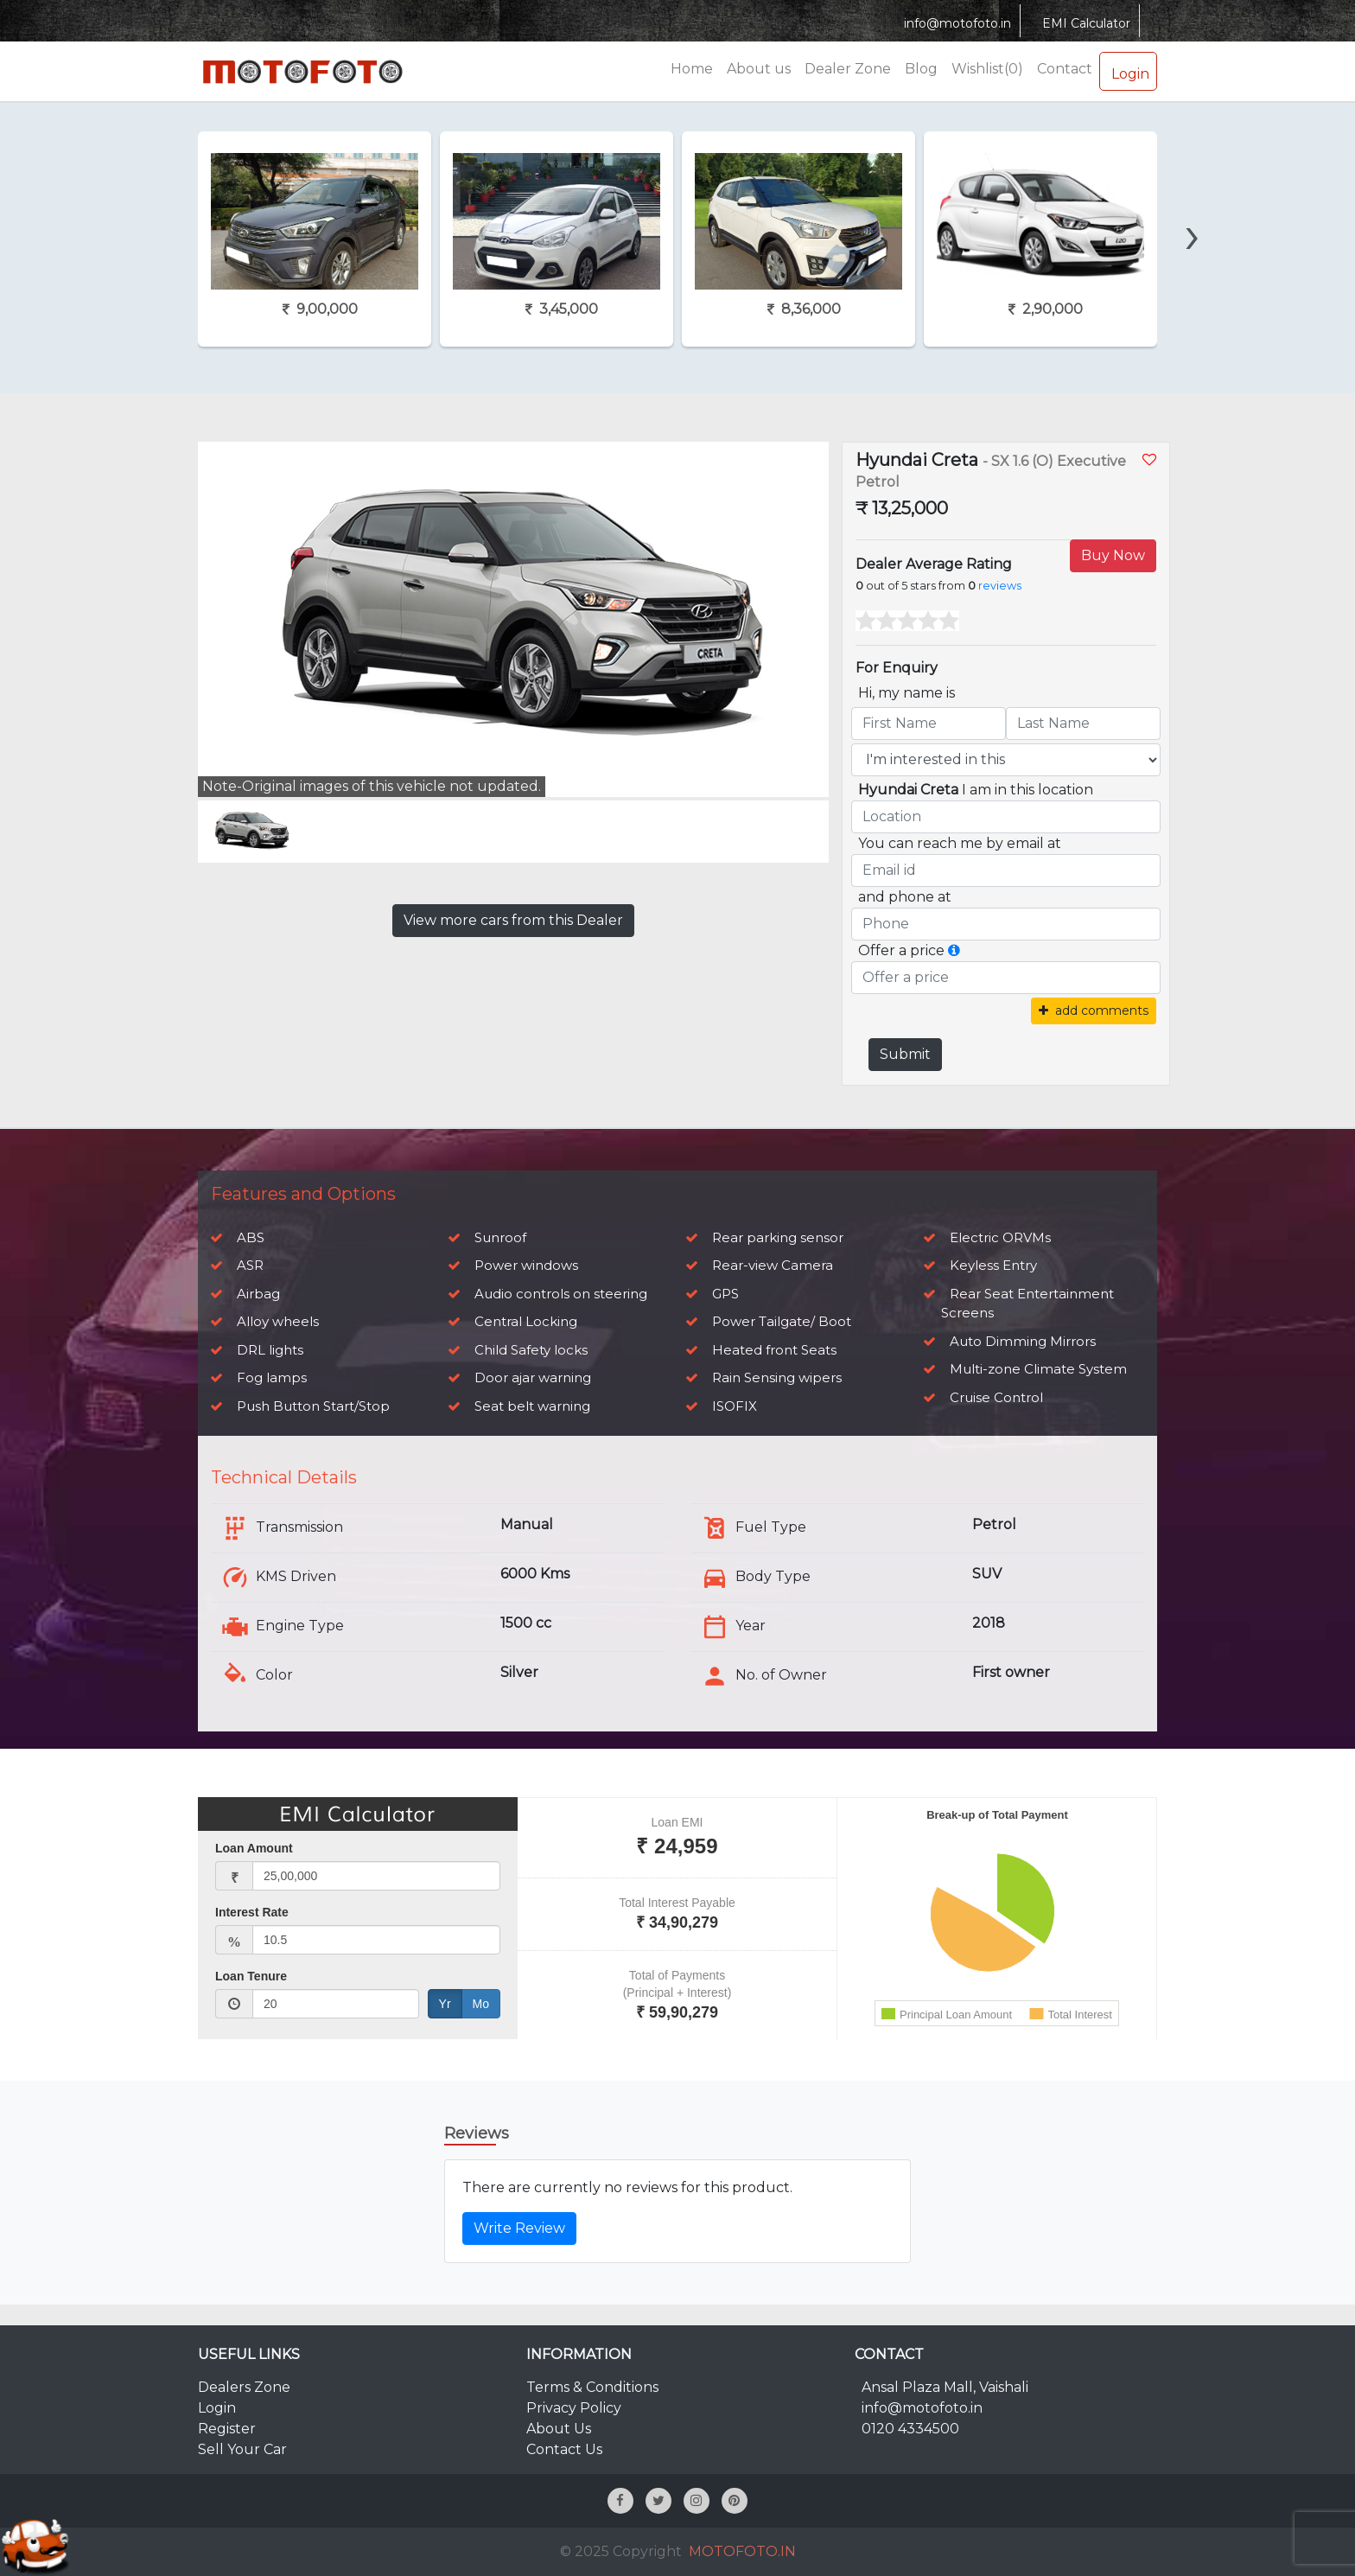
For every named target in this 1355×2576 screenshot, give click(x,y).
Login (1128, 71)
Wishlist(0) (987, 69)
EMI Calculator (1084, 23)
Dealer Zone (848, 69)
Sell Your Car (242, 2449)
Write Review (519, 2228)
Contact (1064, 69)
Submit (905, 1054)
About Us (558, 2428)
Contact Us (564, 2449)
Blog (921, 69)
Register (227, 2428)
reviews (999, 585)
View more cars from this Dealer (513, 920)
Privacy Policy (573, 2408)
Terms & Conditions (592, 2387)
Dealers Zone (244, 2387)
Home (692, 69)
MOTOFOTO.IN (742, 2551)
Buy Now (1113, 555)
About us (759, 69)
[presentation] (1193, 205)
